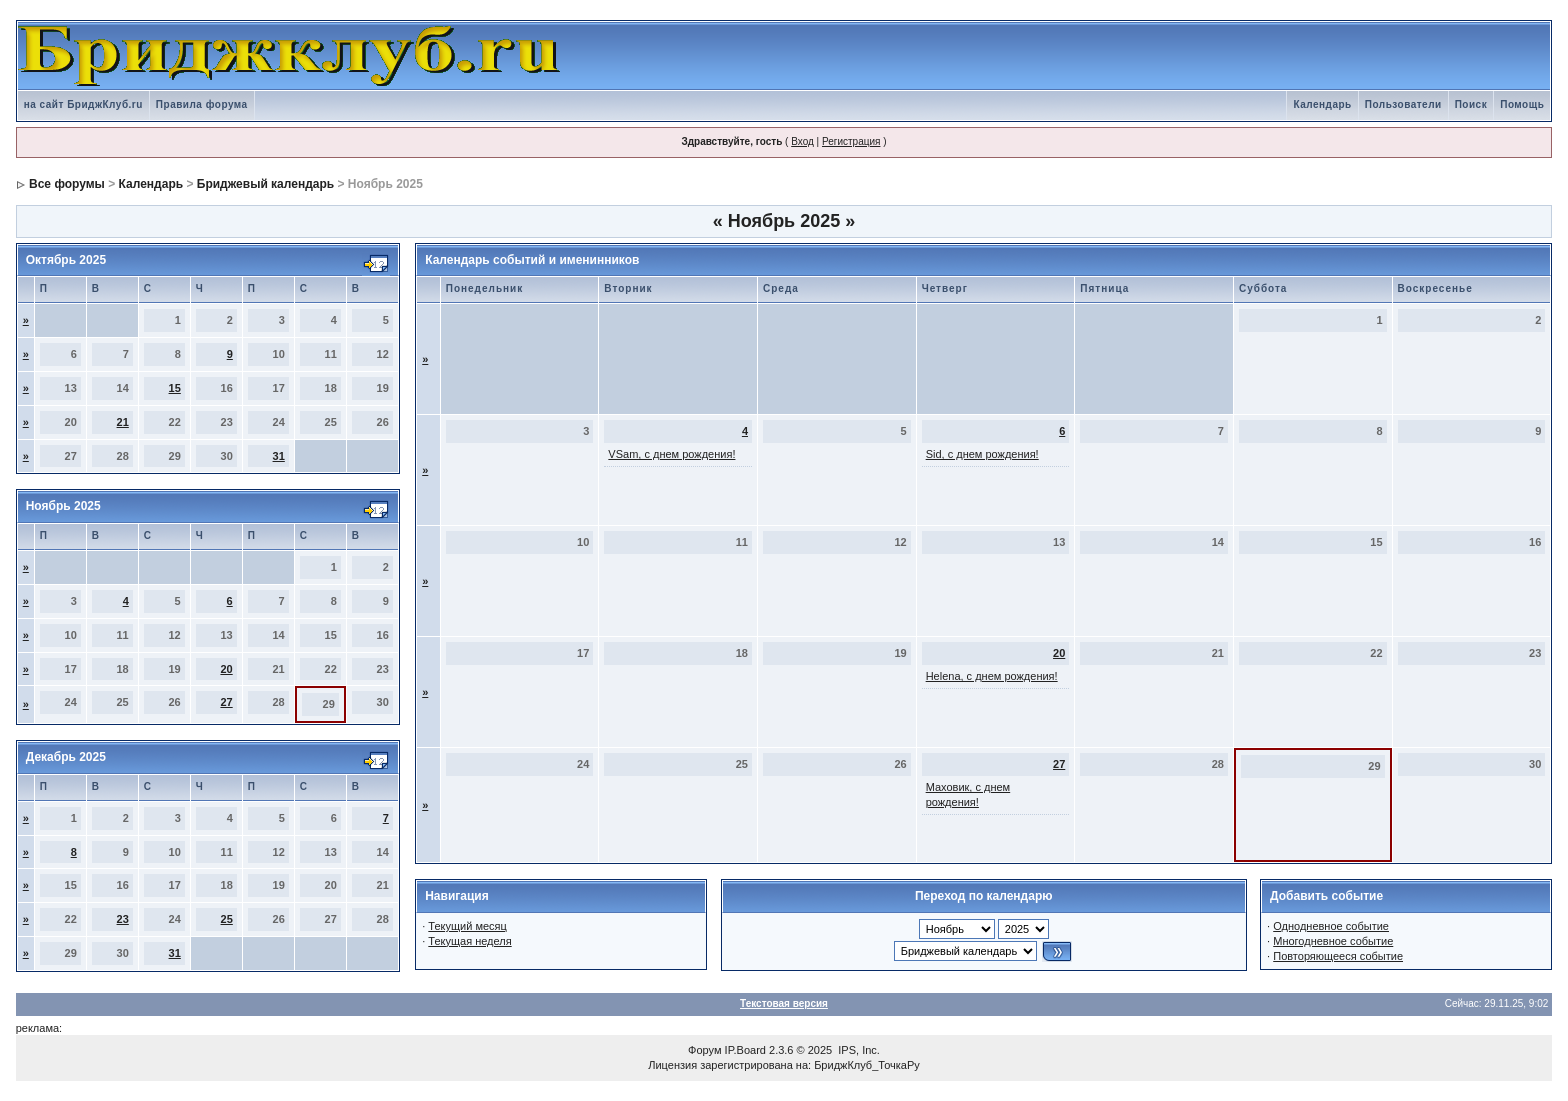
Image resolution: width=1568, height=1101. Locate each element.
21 (123, 422)
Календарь (1322, 104)
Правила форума (202, 104)
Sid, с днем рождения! (982, 454)
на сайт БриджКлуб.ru (83, 104)
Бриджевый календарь (265, 184)
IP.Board (745, 1050)
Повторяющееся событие (1338, 956)
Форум (704, 1050)
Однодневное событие (1331, 926)
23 (123, 919)
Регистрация (851, 141)
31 (279, 456)
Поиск (1471, 104)
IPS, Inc (857, 1050)
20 (226, 669)
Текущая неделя (469, 941)
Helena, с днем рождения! (992, 676)
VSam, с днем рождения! (671, 454)
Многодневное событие (1333, 941)
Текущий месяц (467, 926)
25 (227, 919)
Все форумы (67, 184)
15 (175, 388)
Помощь (1522, 104)
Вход (802, 141)
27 (226, 702)
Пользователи (1403, 104)
